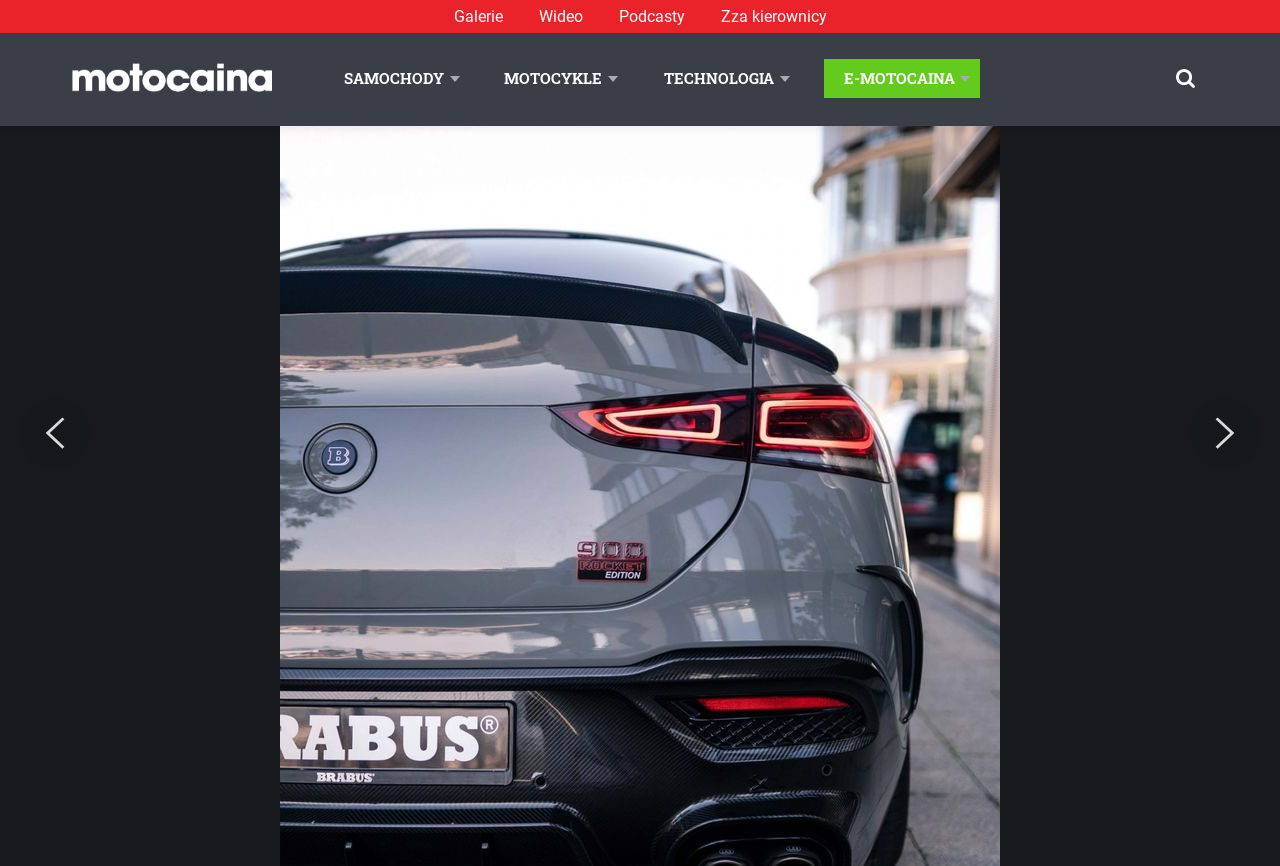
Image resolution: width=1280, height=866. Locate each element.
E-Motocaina (899, 78)
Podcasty (652, 16)
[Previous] (55, 434)
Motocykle (553, 78)
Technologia (719, 78)
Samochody (394, 78)
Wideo (561, 16)
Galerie (478, 16)
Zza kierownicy (774, 16)
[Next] (1225, 434)
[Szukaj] (1185, 78)
